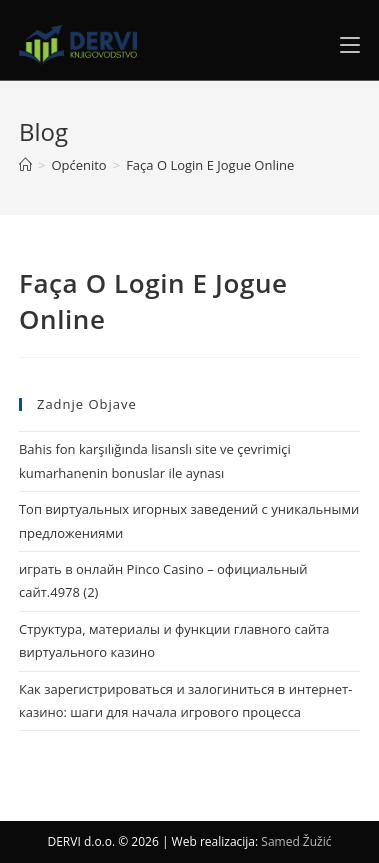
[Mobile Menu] (350, 45)
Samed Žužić (296, 841)
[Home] (25, 165)
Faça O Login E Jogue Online (210, 165)
